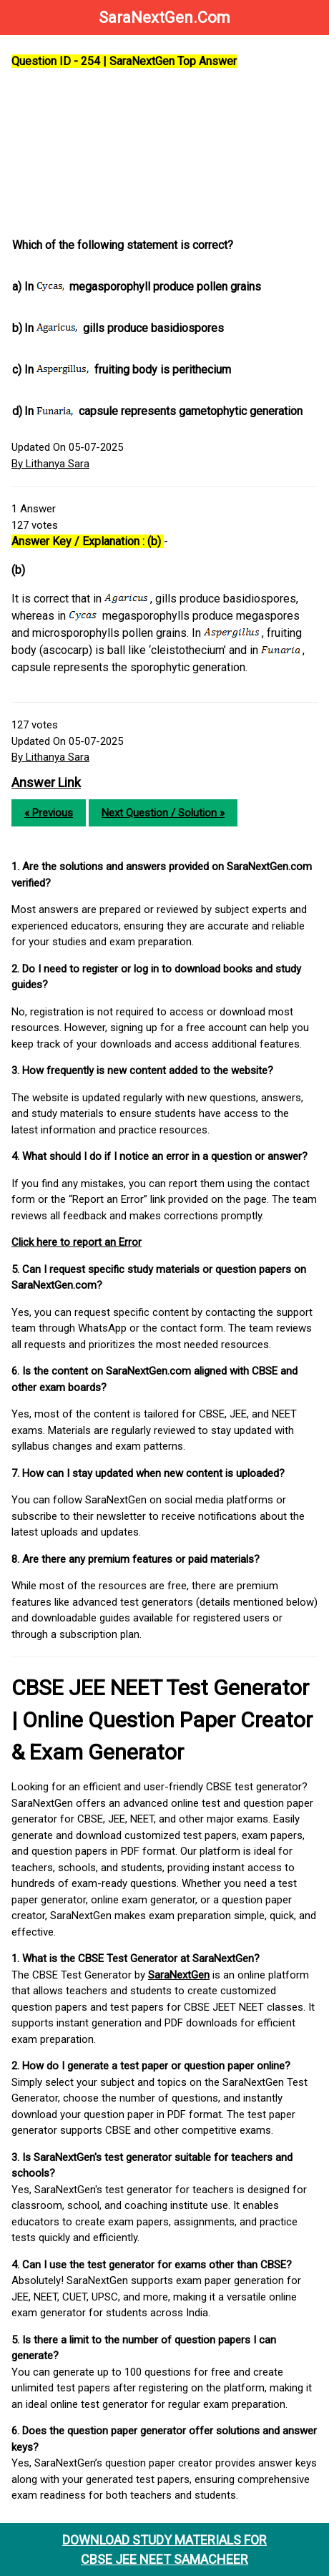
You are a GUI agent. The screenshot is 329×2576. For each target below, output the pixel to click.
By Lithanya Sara (50, 463)
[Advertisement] (166, 153)
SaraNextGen (179, 1974)
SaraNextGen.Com (164, 17)
